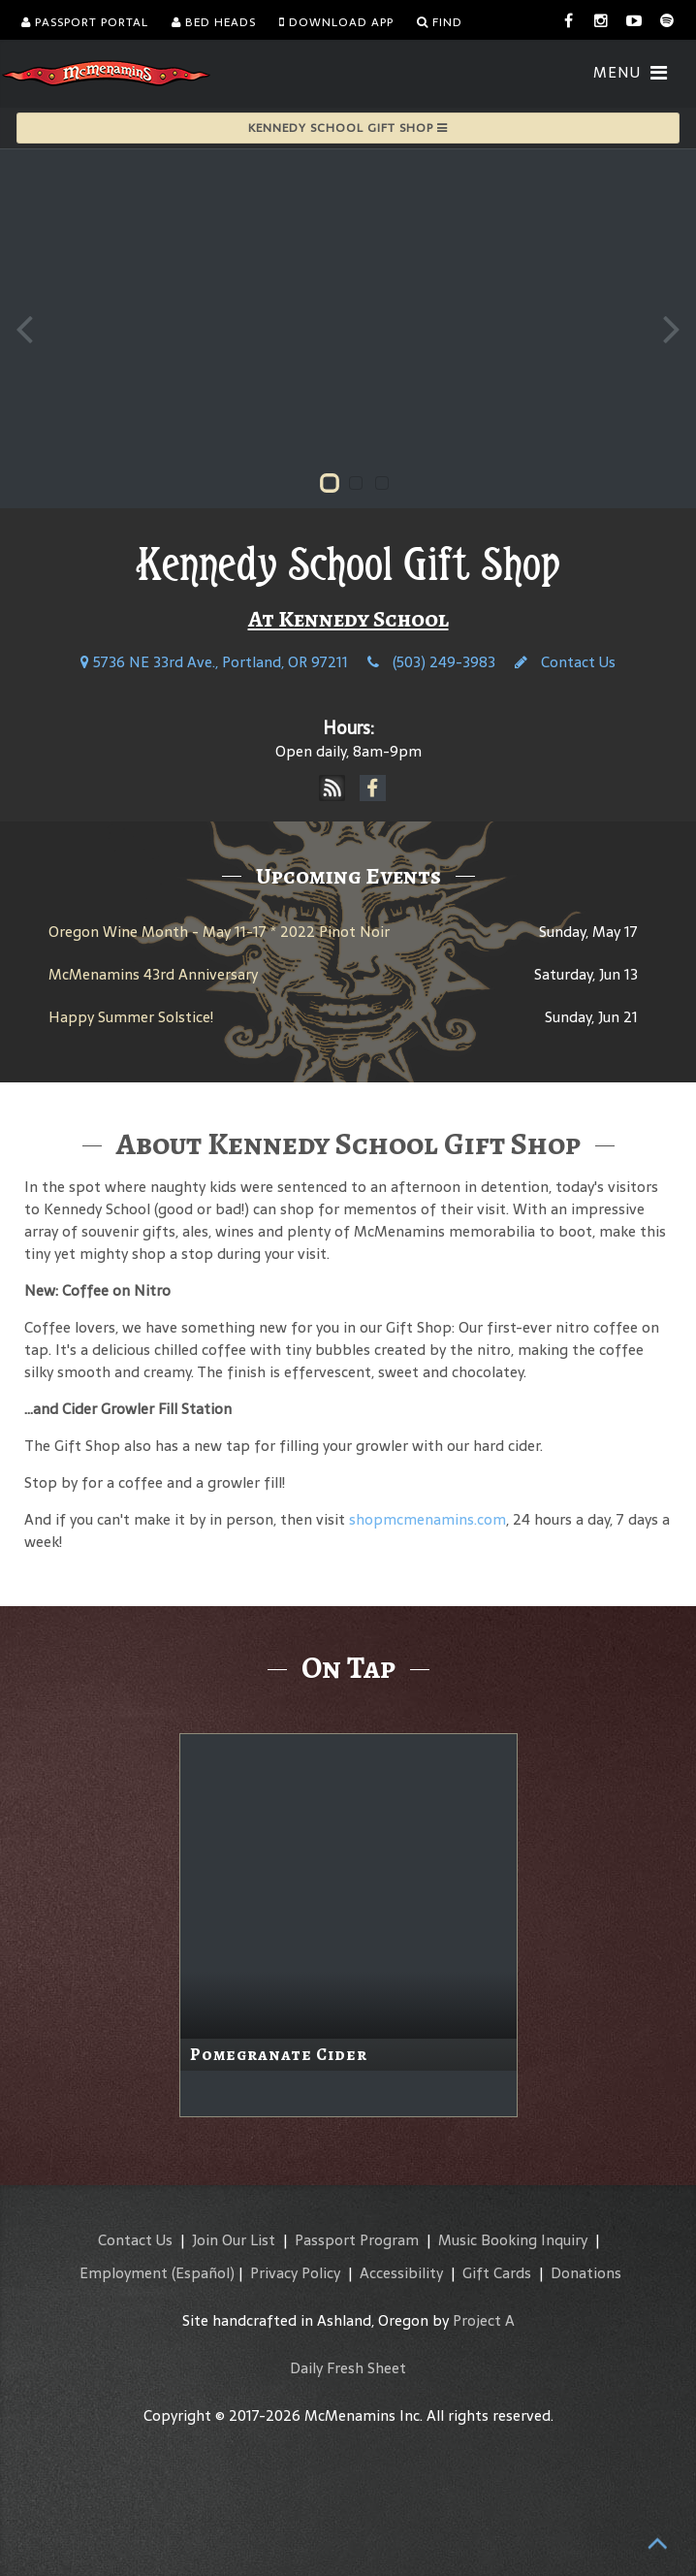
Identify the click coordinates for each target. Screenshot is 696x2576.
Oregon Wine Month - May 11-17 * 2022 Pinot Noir (219, 931)
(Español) (203, 2273)
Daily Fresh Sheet (348, 2368)
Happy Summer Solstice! (130, 1017)
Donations (586, 2273)
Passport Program (357, 2240)
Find (439, 22)
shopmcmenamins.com (427, 1519)
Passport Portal (84, 22)
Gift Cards (496, 2273)
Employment (123, 2273)
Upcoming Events (348, 875)
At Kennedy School (348, 618)
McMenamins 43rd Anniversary (153, 974)
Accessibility (401, 2273)
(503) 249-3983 (431, 662)
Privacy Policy (295, 2273)
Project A (484, 2320)
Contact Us (565, 662)
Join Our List (233, 2240)
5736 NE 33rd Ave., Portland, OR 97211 (214, 662)
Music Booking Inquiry (512, 2240)
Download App (336, 22)
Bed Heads (214, 22)
